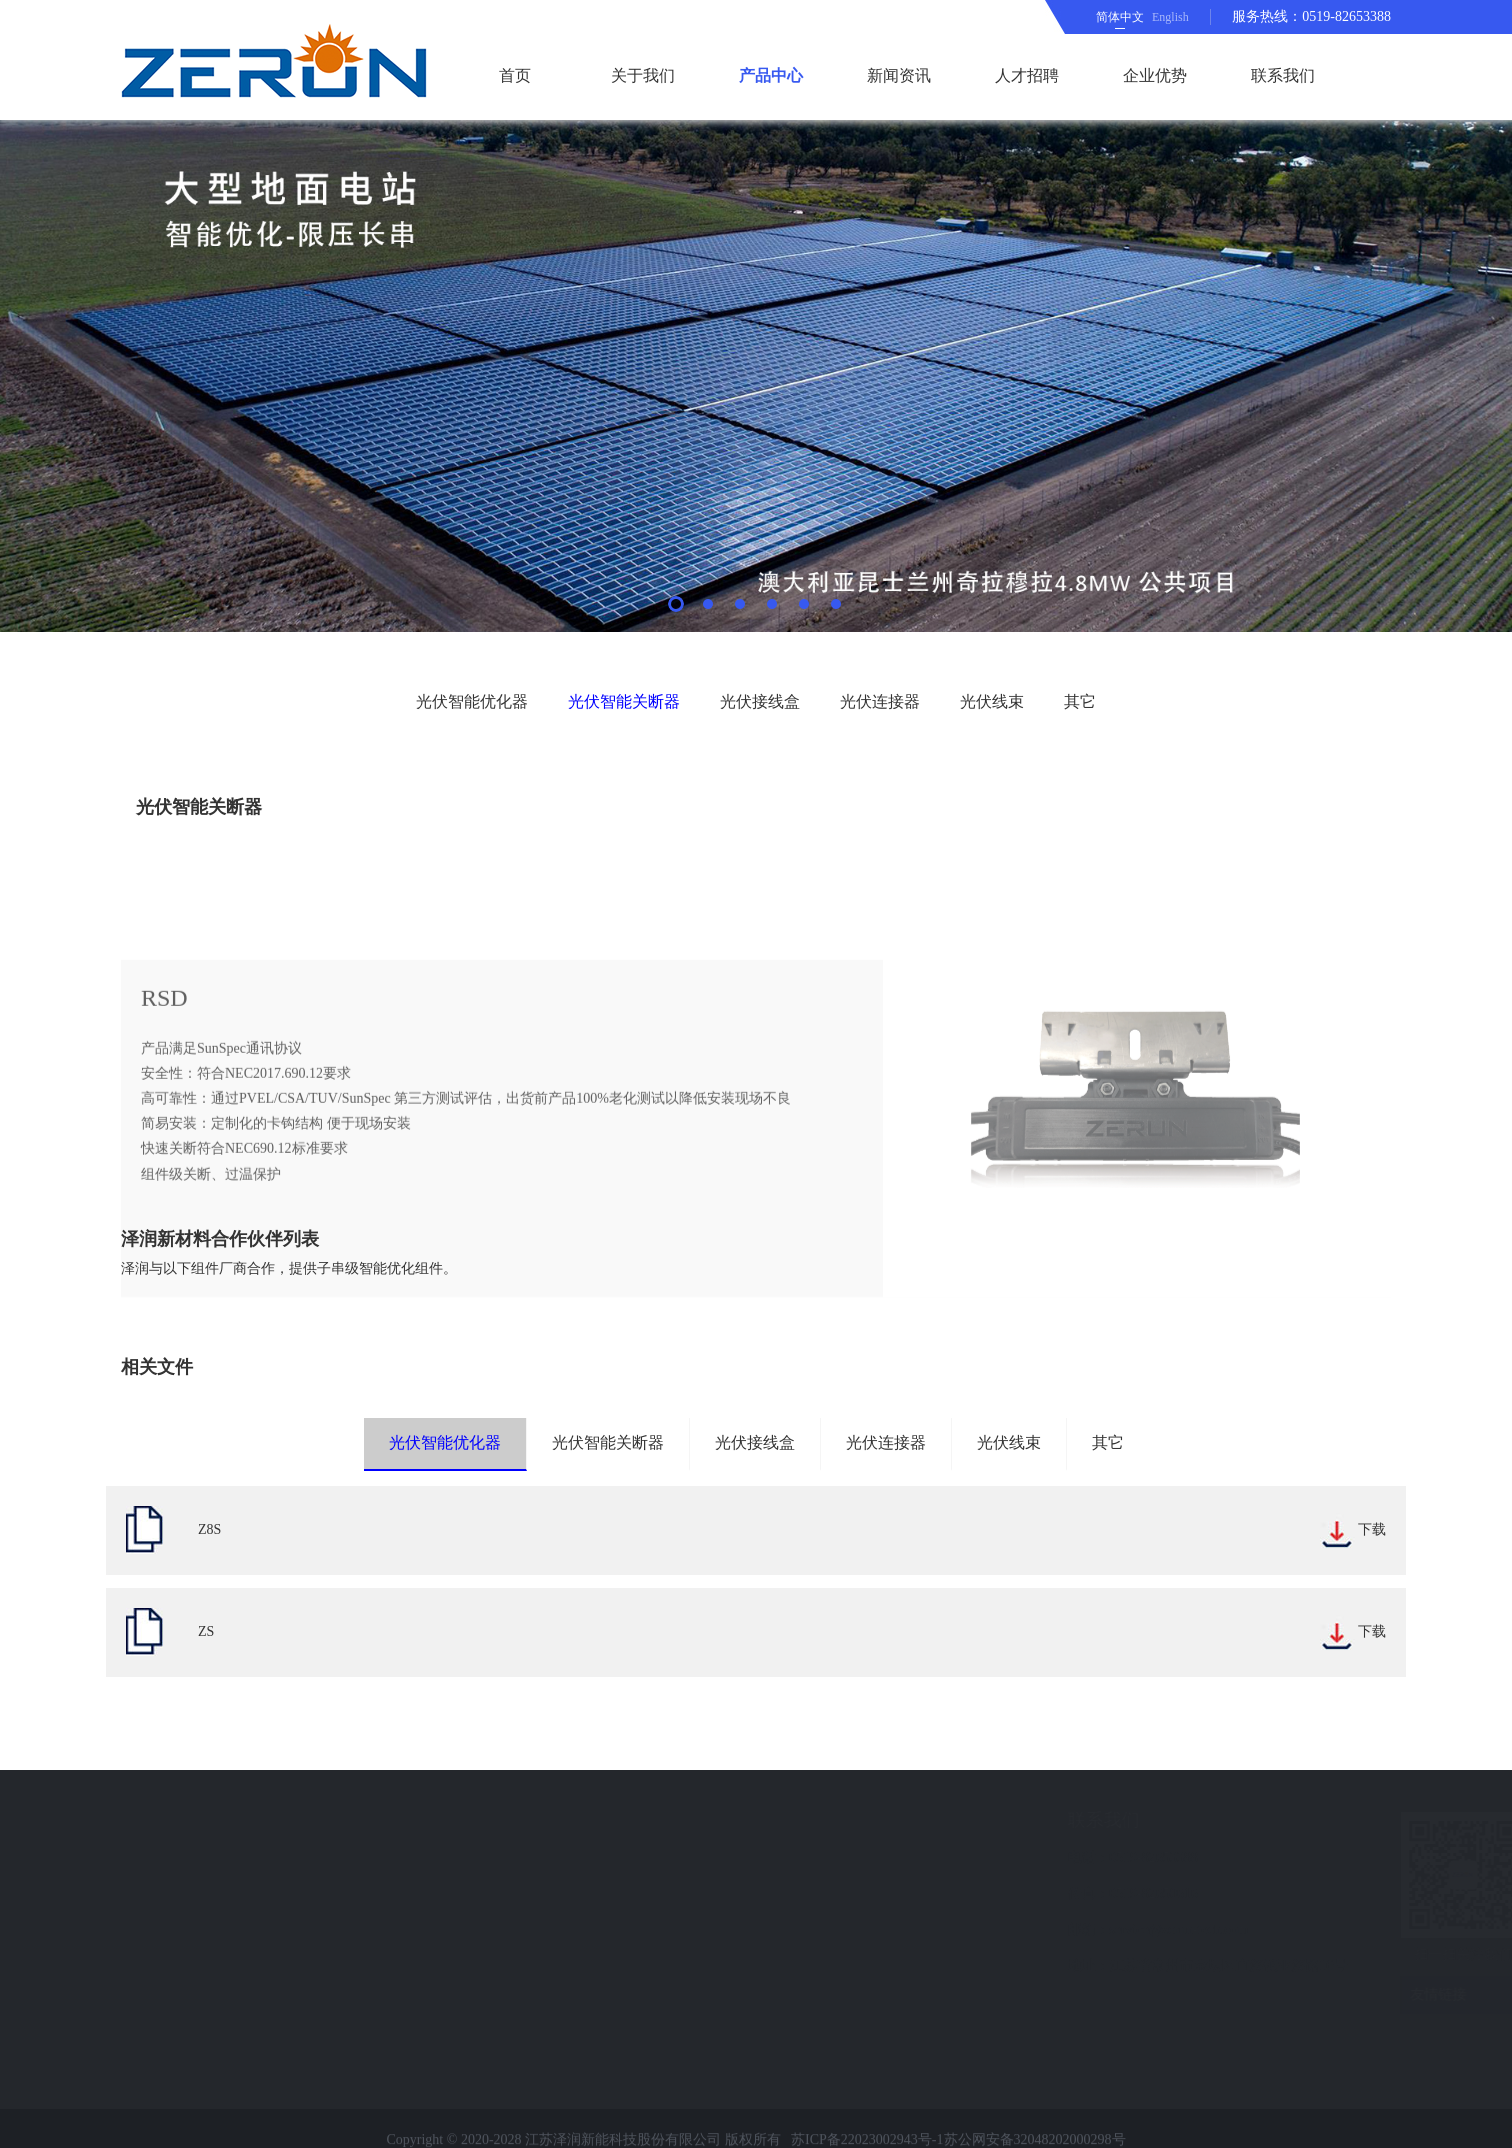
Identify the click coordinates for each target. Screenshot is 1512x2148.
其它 (1080, 701)
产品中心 (771, 75)
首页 (515, 75)
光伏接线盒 (760, 701)
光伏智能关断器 (624, 701)
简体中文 (1120, 17)
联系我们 (1283, 75)
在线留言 (108, 1965)
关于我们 (643, 75)
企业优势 (1155, 75)
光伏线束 (992, 701)
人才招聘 (1027, 75)
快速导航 (116, 1820)
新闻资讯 (899, 75)
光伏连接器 (880, 701)
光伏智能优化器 (472, 701)
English (1170, 17)
